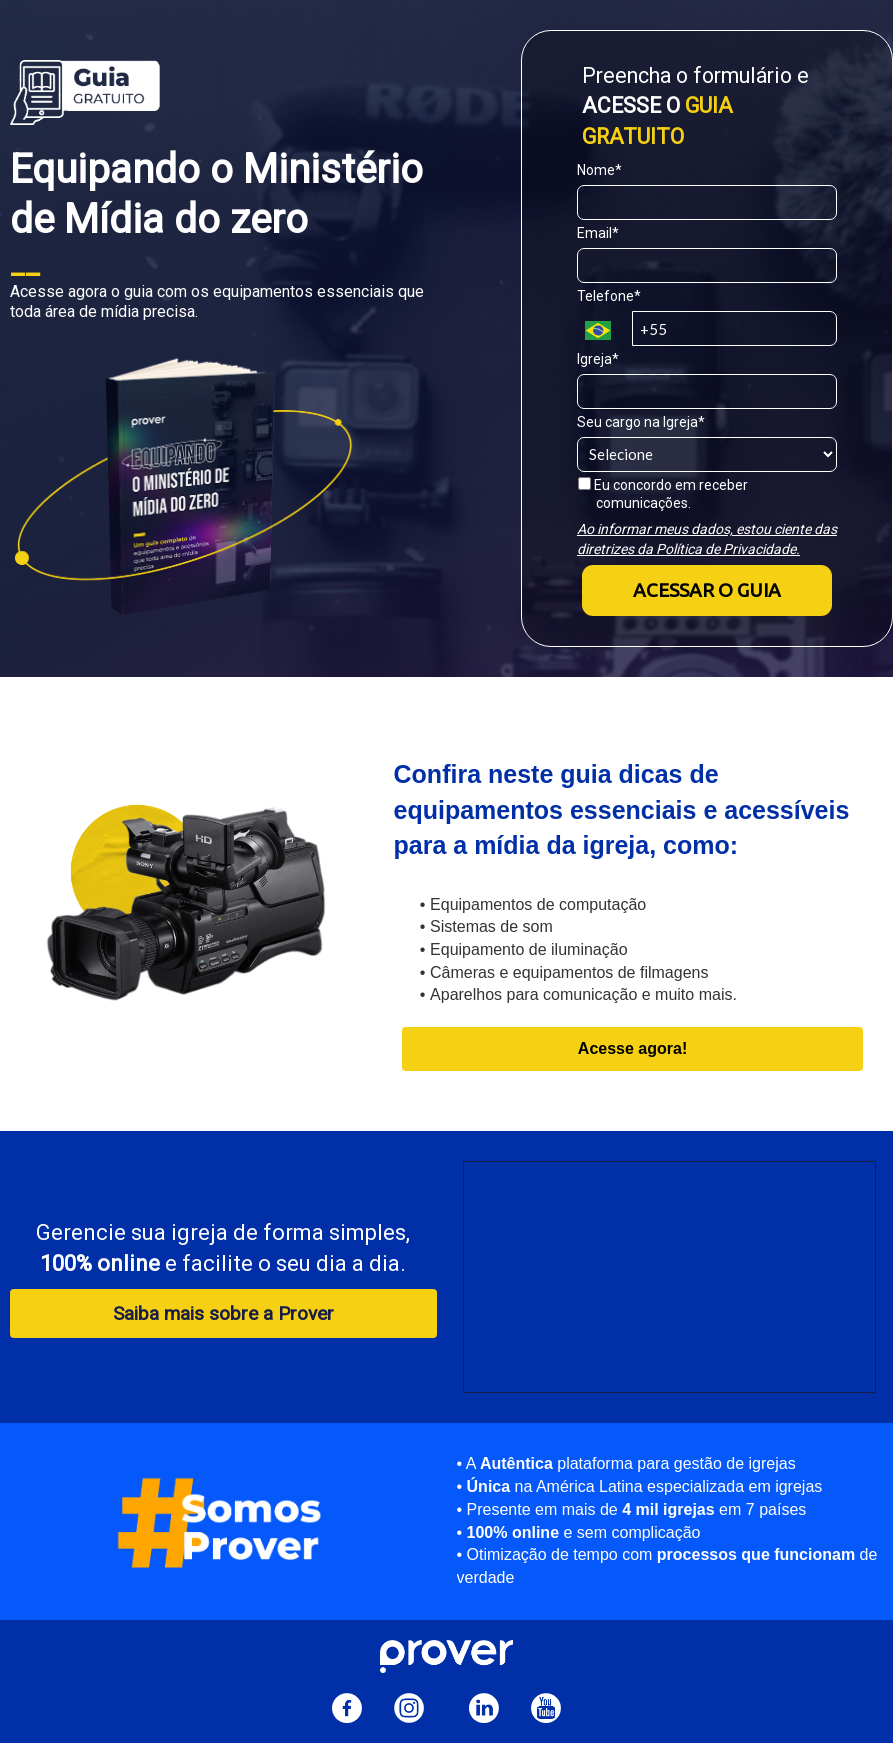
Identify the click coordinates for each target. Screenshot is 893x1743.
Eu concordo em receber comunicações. (663, 494)
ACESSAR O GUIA (707, 590)
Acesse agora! (632, 1048)
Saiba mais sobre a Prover (223, 1313)
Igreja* (598, 359)
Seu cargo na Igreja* (641, 422)
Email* (598, 233)
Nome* (599, 170)
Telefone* (609, 296)
